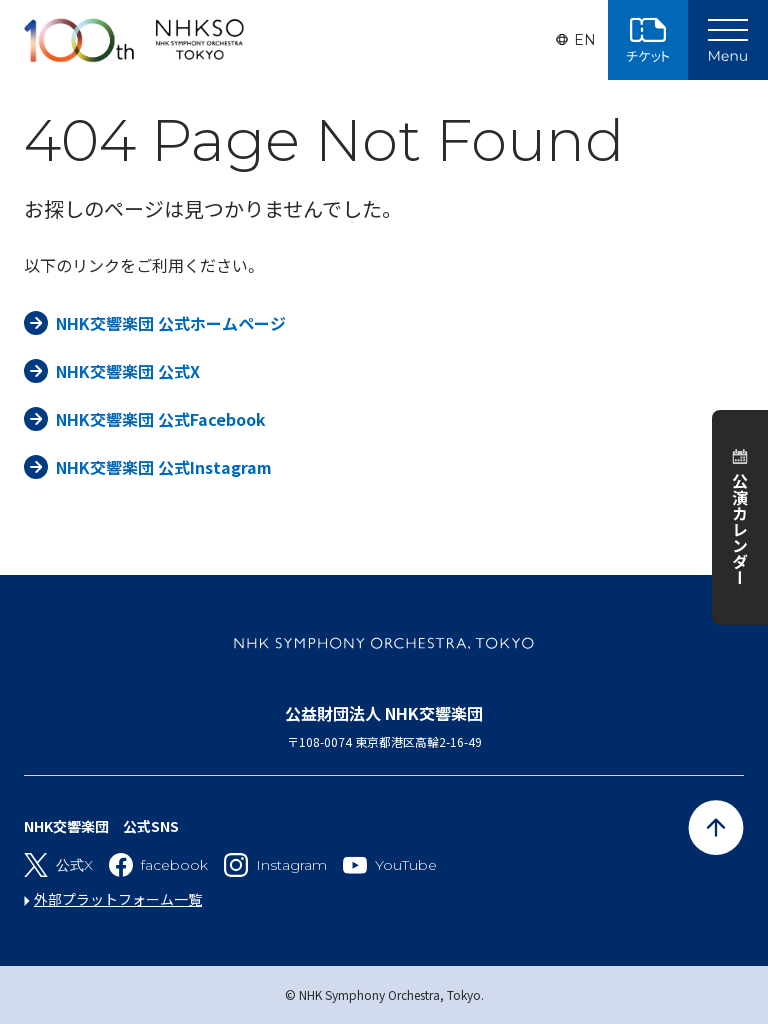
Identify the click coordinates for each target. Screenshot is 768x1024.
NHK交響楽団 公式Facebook (161, 419)
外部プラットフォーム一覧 (118, 899)
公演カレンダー (740, 529)
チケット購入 (648, 40)
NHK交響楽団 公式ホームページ (171, 323)
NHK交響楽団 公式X (128, 371)
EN (585, 40)
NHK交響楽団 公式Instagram (164, 467)
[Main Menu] (728, 40)
